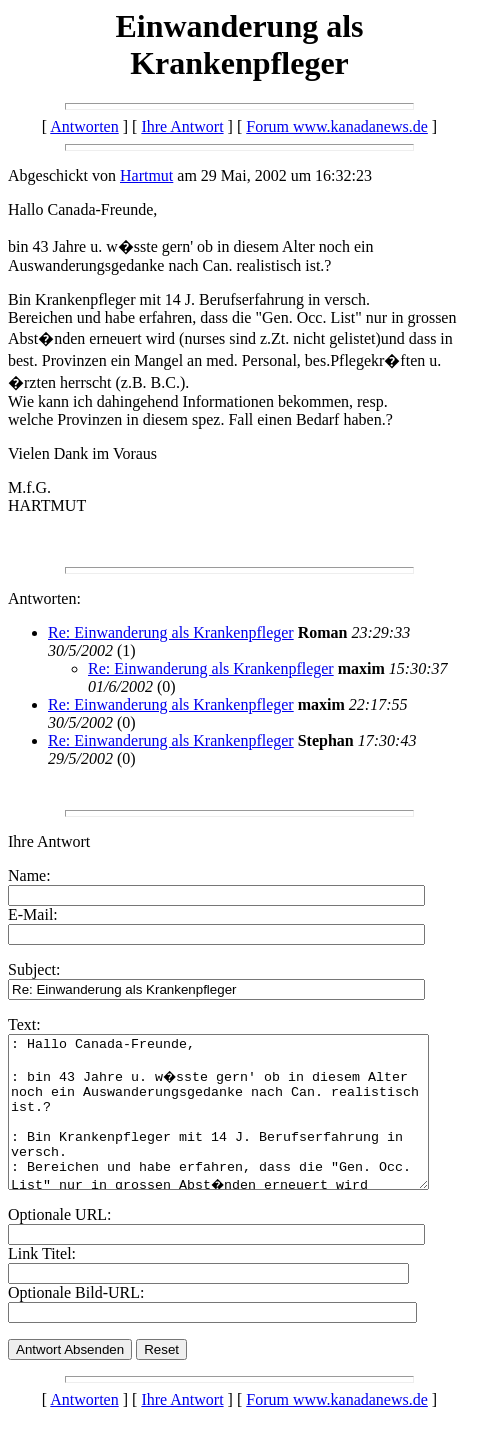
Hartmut (146, 175)
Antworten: (44, 598)
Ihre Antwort (182, 126)
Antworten (84, 126)
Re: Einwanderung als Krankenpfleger (171, 632)
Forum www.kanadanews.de (337, 126)
